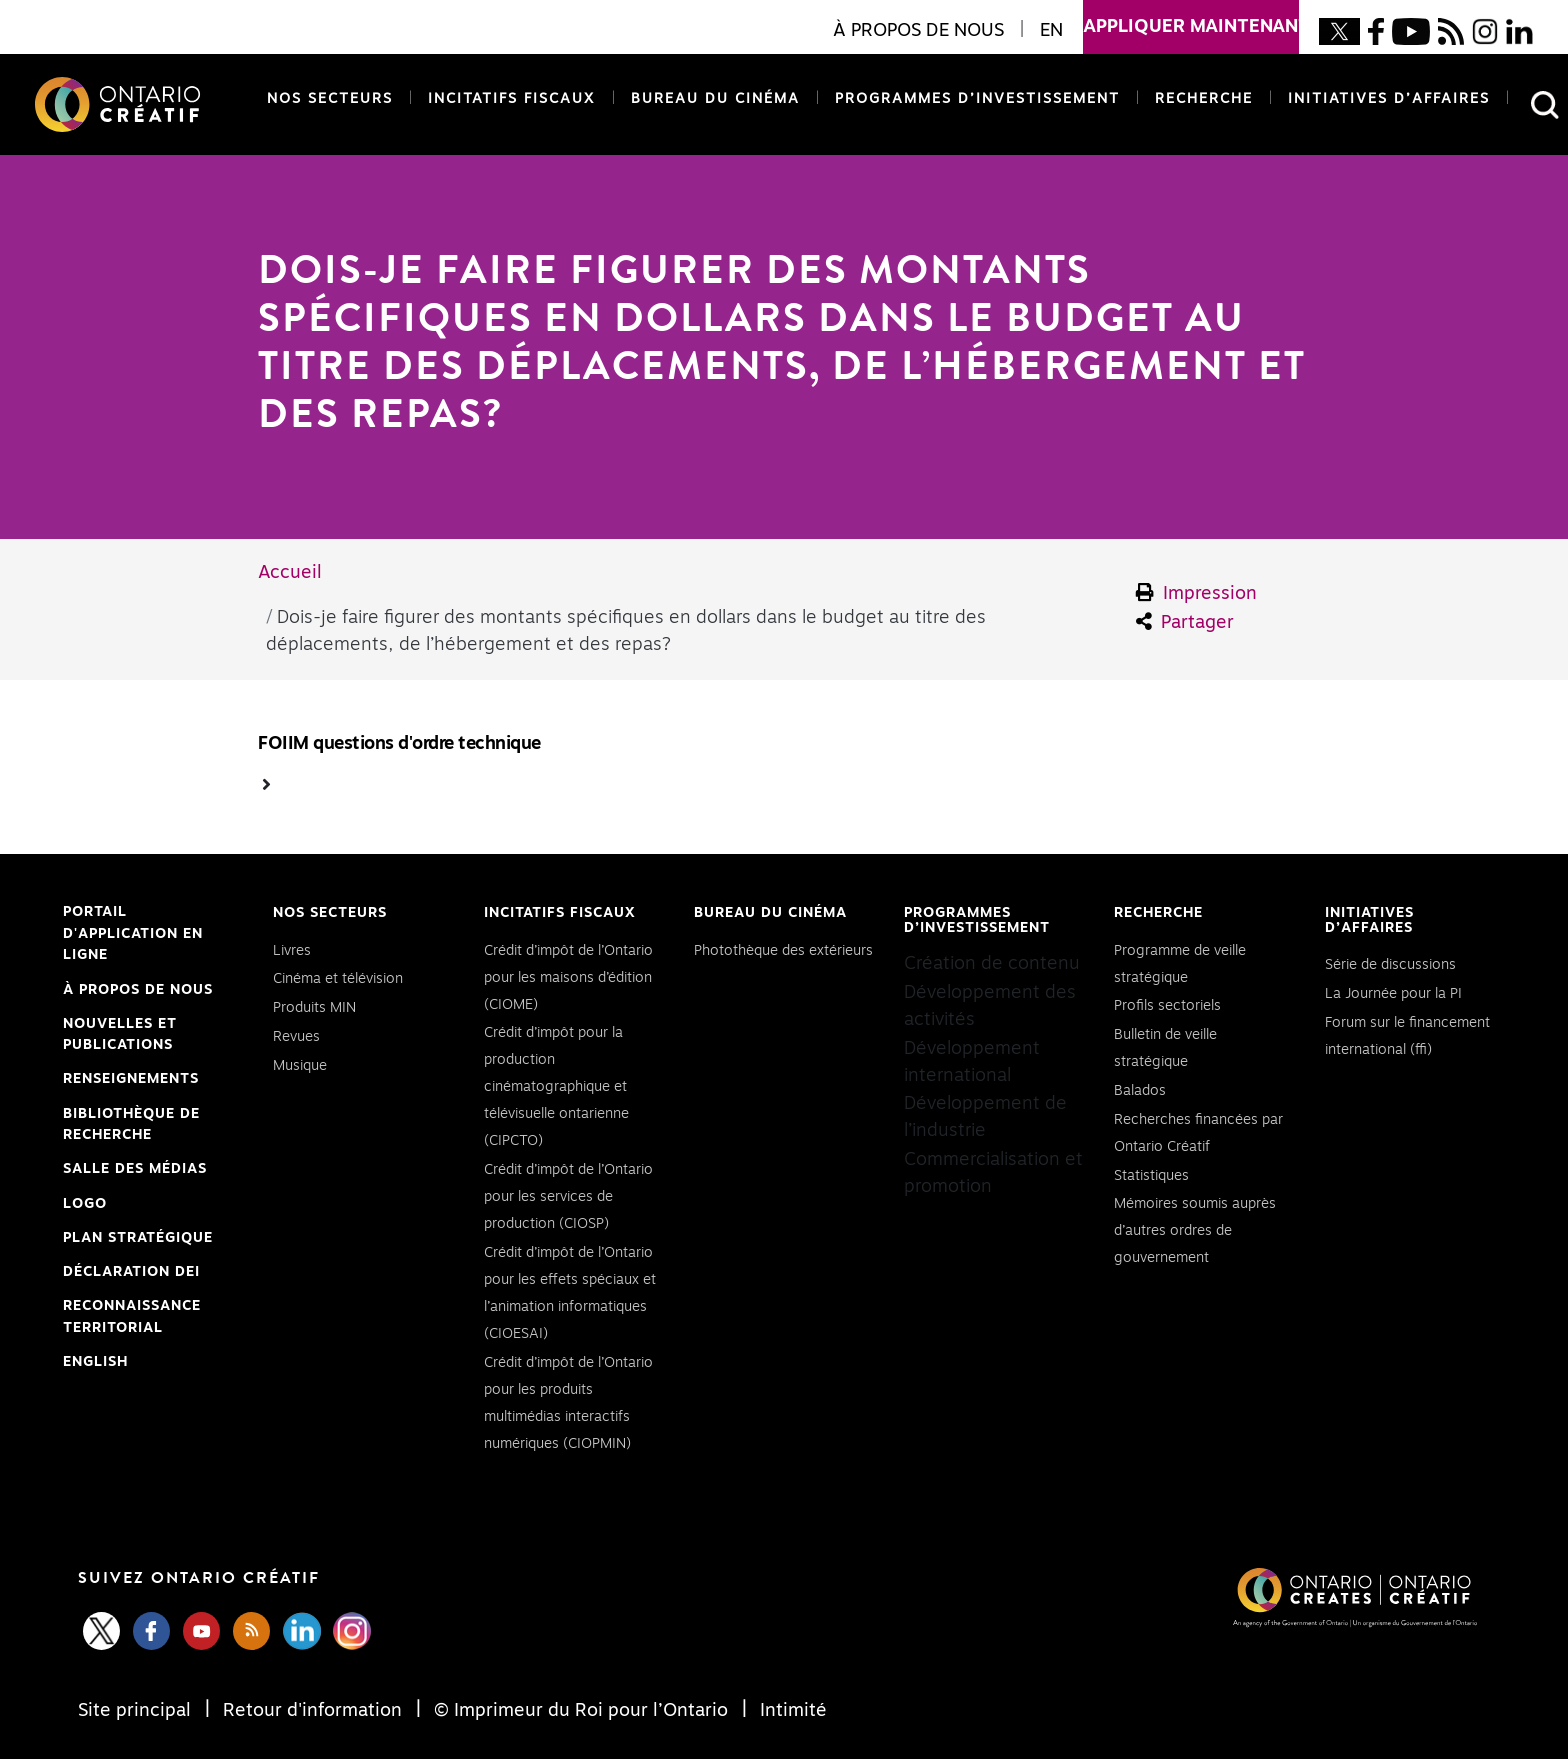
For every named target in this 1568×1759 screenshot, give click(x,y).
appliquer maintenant (1191, 18)
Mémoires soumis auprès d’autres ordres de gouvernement (1195, 1231)
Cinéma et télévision (338, 979)
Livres (292, 951)
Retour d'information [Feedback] (312, 1711)
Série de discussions (1390, 965)
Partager (1185, 622)
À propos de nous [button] (918, 31)
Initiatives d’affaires (1389, 99)
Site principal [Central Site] (137, 1711)
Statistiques (1151, 1176)
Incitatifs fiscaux (512, 99)
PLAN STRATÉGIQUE (138, 1238)
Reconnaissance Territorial (132, 1319)
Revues (296, 1037)
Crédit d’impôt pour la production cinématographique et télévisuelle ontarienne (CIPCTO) (556, 1087)
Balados (1140, 1091)
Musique (300, 1066)
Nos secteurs (330, 99)
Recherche (1204, 99)
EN (1051, 31)
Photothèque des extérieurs (783, 951)
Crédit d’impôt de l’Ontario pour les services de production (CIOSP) (568, 1197)
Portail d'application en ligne (133, 936)
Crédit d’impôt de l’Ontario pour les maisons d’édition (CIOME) (568, 978)
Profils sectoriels (1167, 1006)
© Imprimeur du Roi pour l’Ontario (581, 1711)
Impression (1197, 593)
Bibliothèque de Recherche (131, 1127)
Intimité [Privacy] (791, 1711)
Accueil (290, 573)
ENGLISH (95, 1362)
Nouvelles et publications (120, 1035)
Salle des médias (135, 1169)
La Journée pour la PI (1393, 994)
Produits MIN (314, 1008)
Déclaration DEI (131, 1273)
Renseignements (131, 1079)
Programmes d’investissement (977, 99)
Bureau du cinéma (711, 97)
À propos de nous (138, 990)
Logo (85, 1204)
